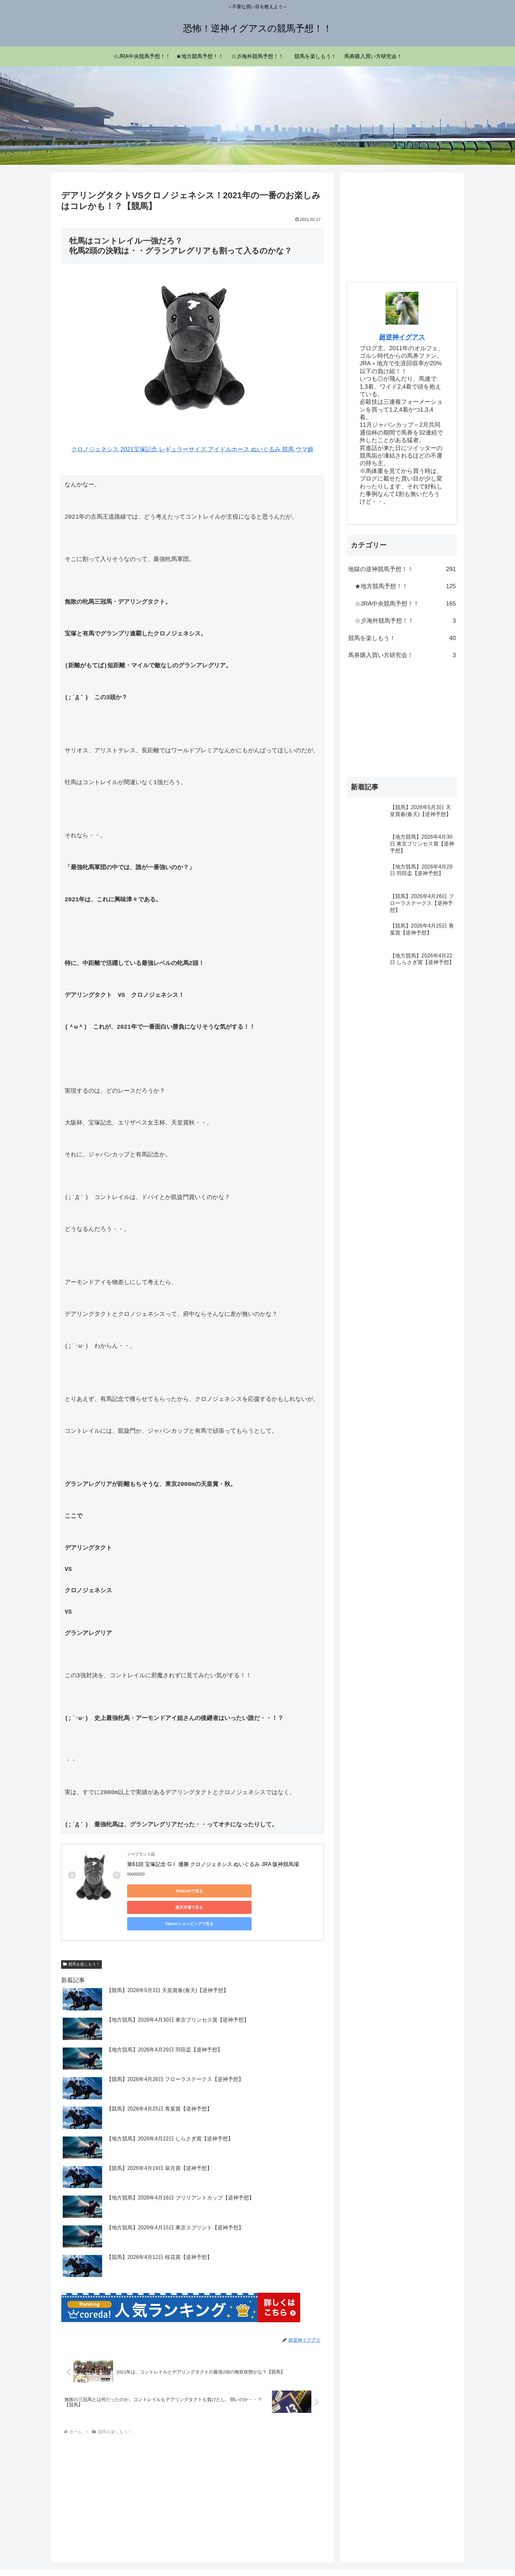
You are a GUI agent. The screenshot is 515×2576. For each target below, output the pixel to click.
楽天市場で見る (219, 1891)
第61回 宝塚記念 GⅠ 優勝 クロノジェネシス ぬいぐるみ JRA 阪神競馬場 (213, 1864)
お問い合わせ (444, 2555)
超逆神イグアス (402, 337)
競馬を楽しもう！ (81, 1934)
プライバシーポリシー (400, 2555)
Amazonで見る (156, 1891)
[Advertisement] (192, 2463)
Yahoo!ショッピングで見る (281, 1891)
